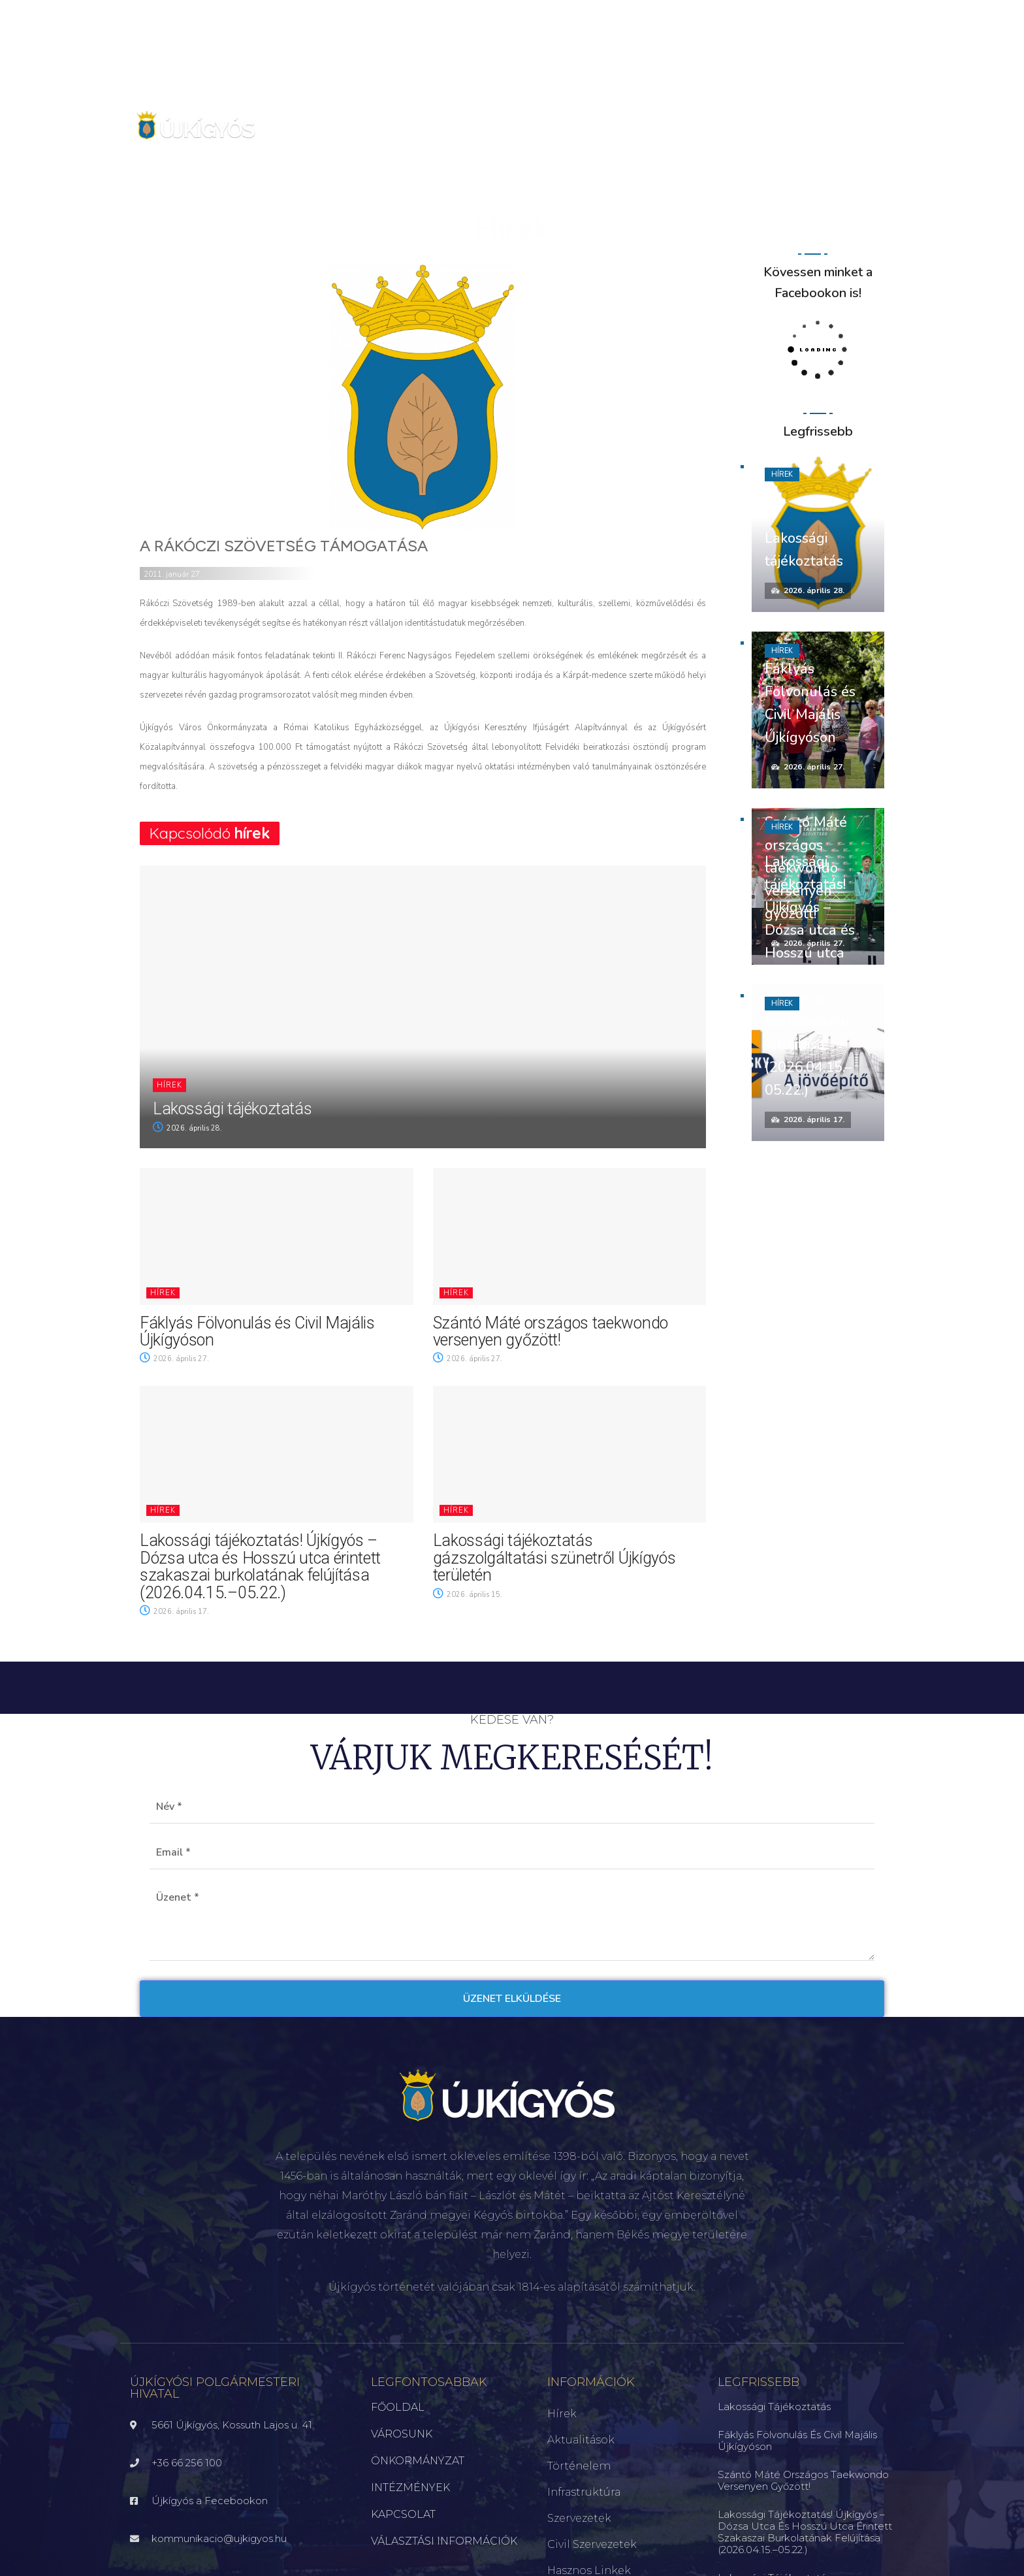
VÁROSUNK (401, 2434)
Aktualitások (581, 2440)
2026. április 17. (174, 1612)
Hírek (169, 1085)
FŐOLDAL (397, 2407)
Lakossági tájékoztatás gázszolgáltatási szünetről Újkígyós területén (554, 1558)
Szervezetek (579, 2518)
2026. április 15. (467, 1595)
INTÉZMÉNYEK (410, 2487)
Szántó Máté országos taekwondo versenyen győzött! (550, 1331)
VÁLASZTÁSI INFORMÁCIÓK (444, 2541)
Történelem (579, 2466)
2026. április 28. (187, 1128)
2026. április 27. (174, 1359)
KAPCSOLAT (403, 2514)
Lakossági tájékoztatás (232, 1108)
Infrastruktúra (583, 2492)
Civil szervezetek (592, 2544)
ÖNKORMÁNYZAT (417, 2461)
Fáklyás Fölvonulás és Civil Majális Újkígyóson (257, 1331)
